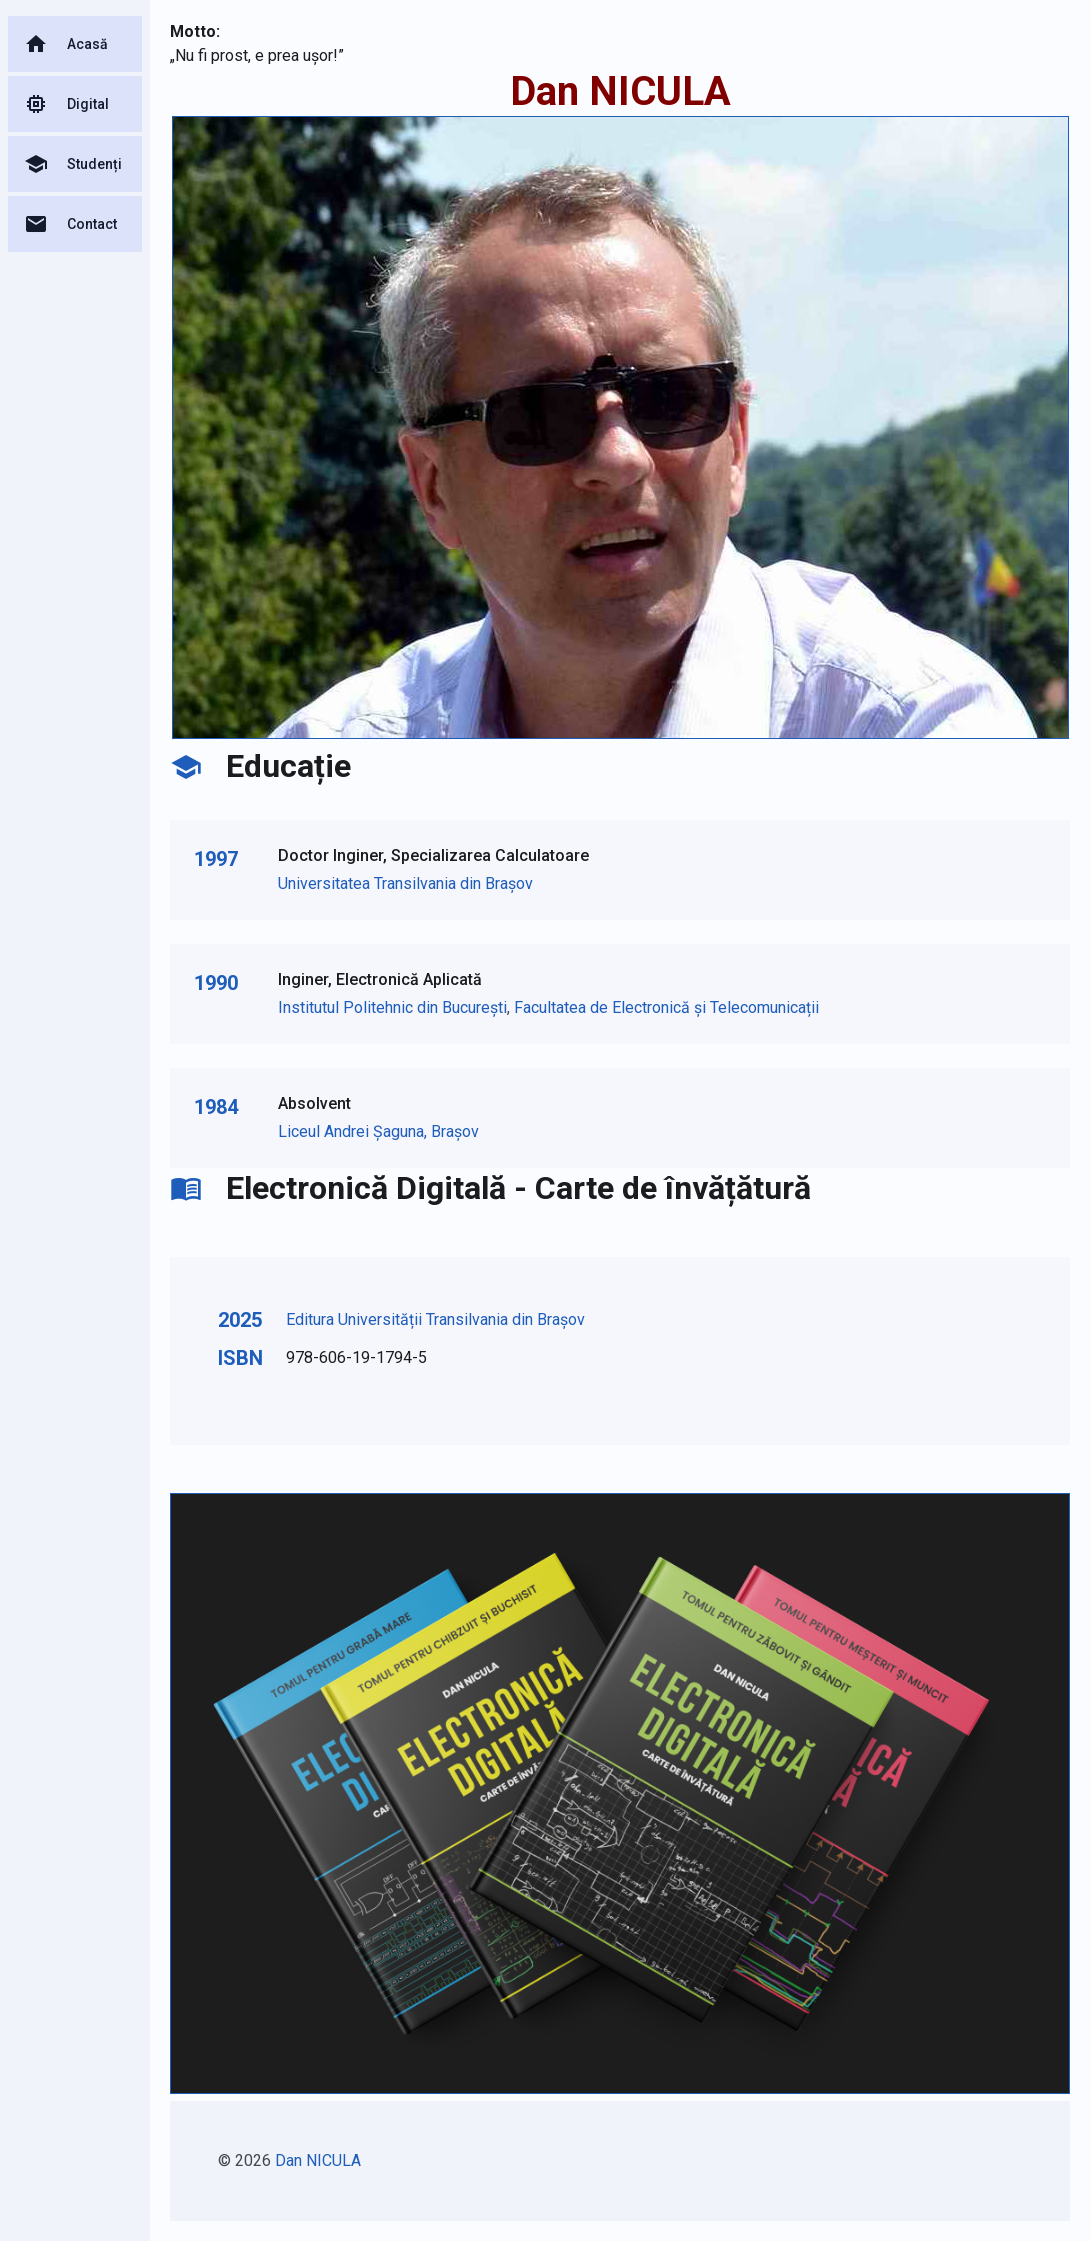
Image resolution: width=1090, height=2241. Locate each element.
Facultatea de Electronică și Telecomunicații (666, 1007)
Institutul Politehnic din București (392, 1007)
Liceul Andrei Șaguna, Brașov (378, 1131)
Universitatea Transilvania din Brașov (405, 883)
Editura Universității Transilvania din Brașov (435, 1319)
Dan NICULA (318, 2160)
